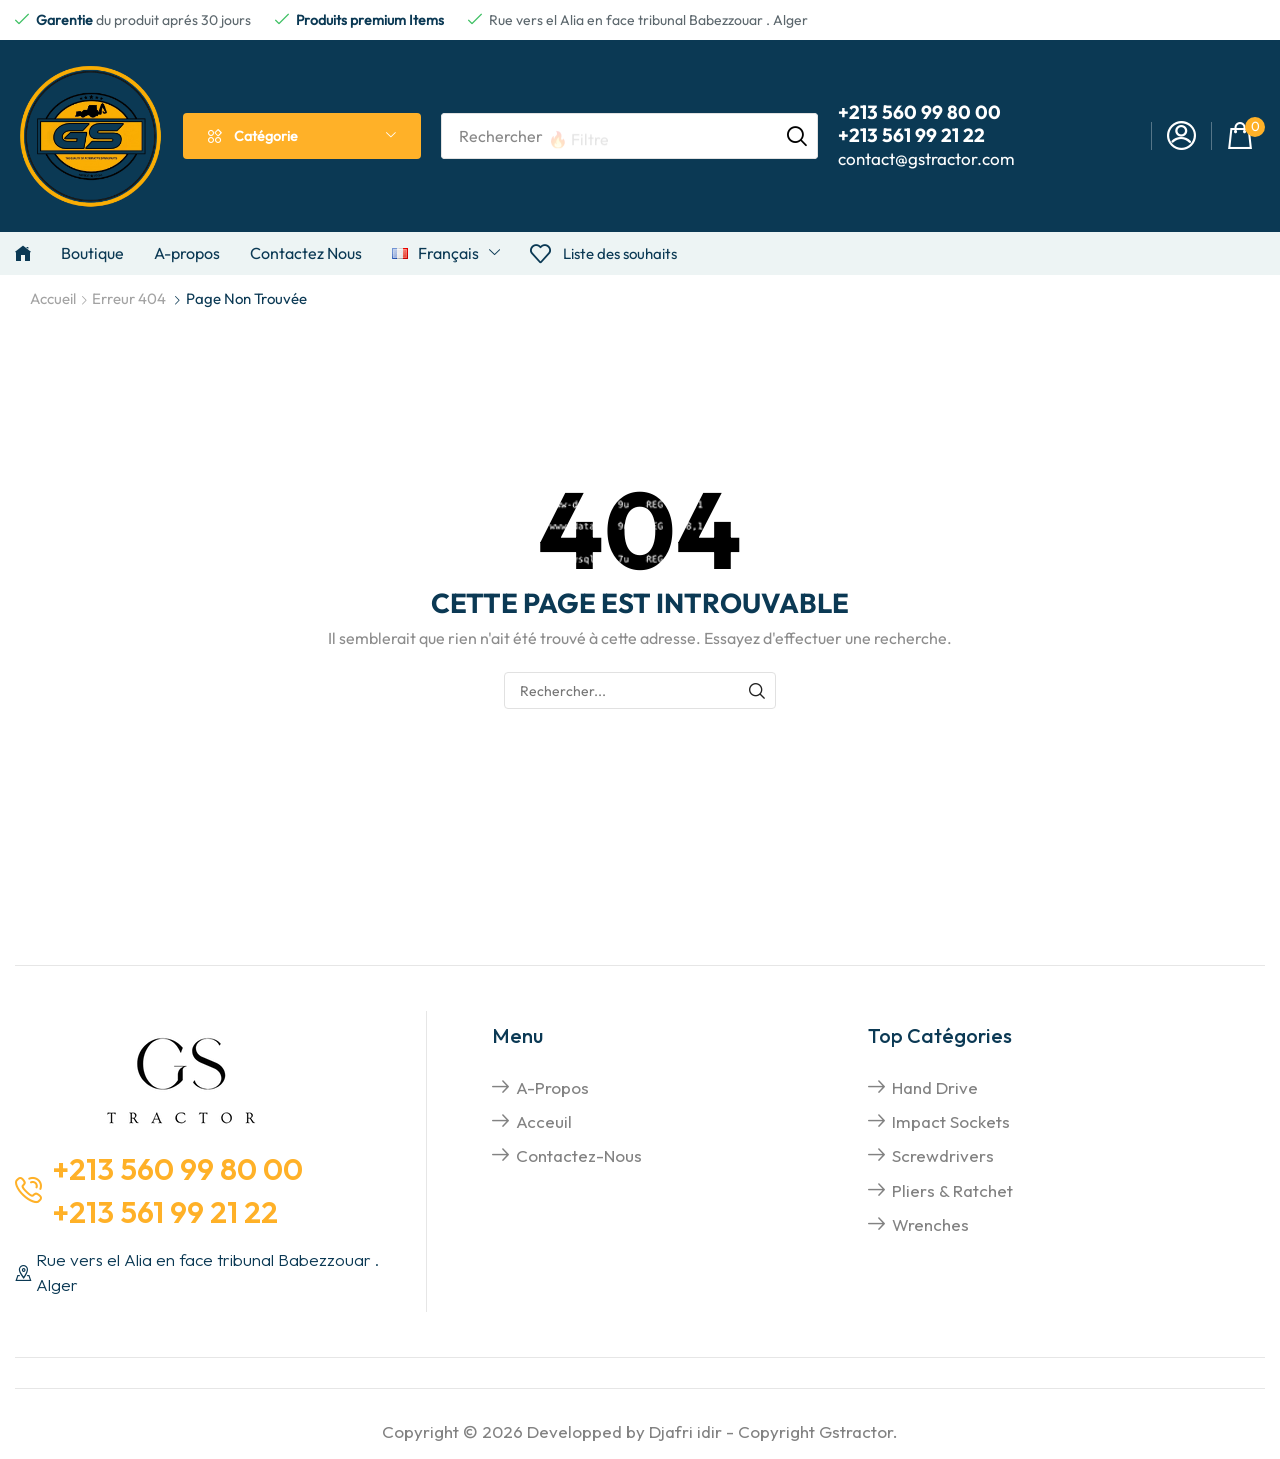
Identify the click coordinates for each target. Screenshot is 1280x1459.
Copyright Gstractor (815, 1431)
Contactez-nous (579, 1155)
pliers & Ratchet (952, 1190)
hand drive (935, 1087)
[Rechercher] (797, 136)
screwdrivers (943, 1155)
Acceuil (544, 1121)
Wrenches (930, 1224)
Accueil (53, 298)
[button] (1181, 136)
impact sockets (951, 1121)
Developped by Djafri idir (624, 1431)
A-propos (552, 1087)
